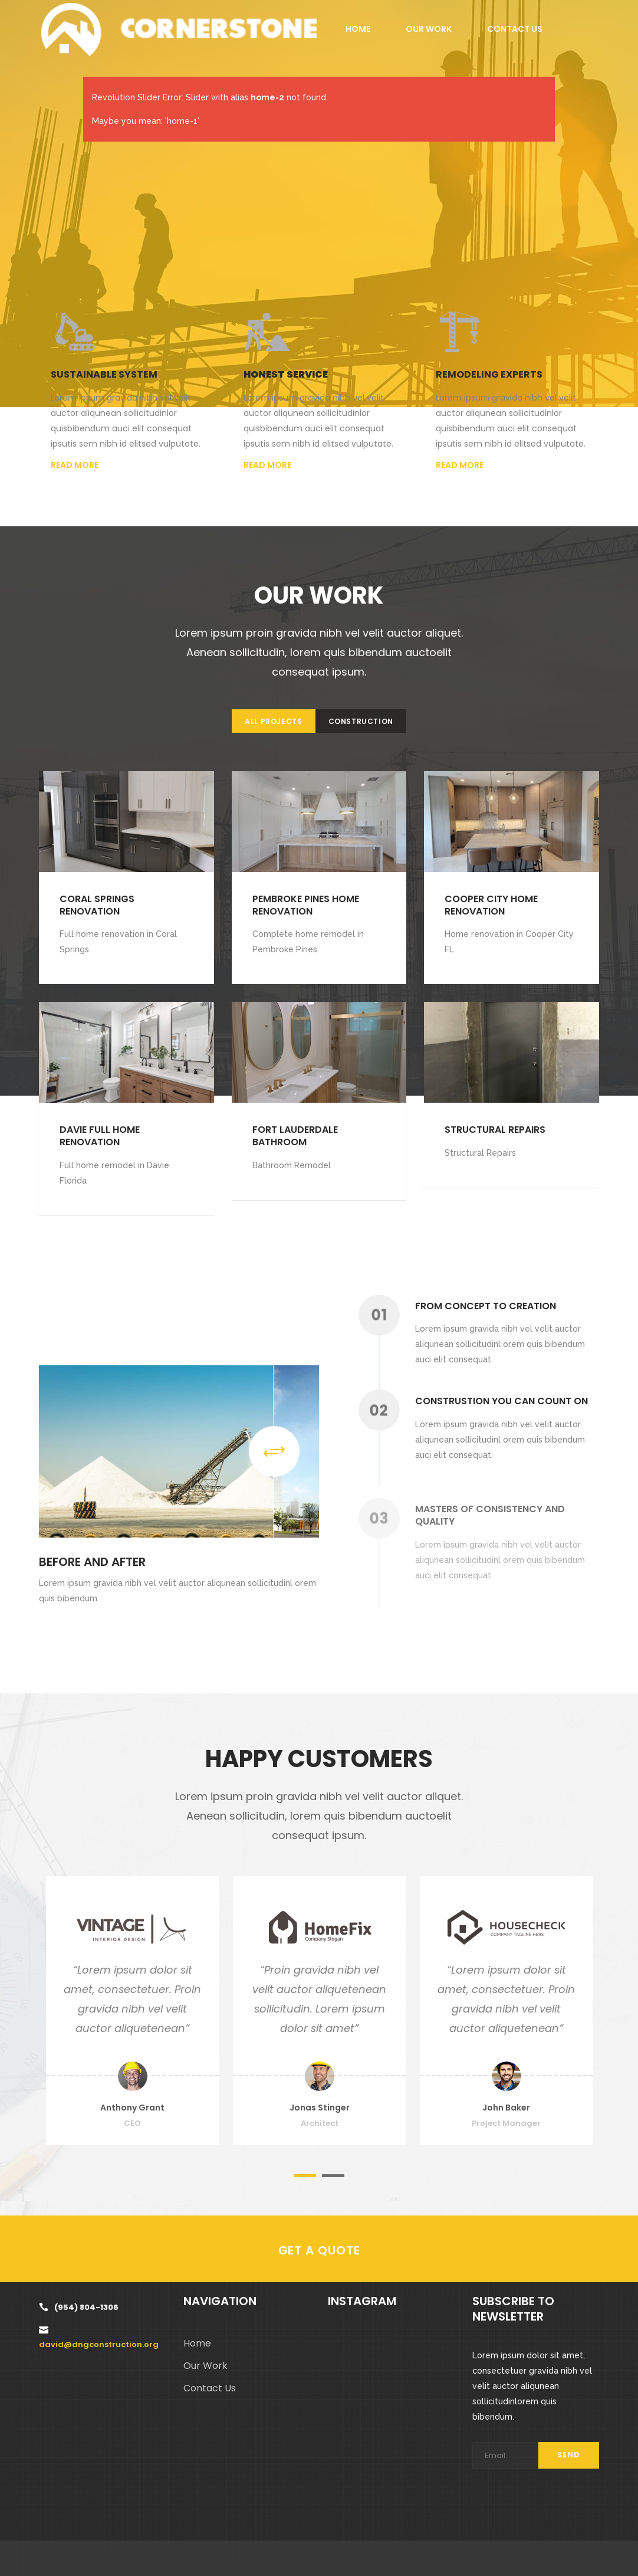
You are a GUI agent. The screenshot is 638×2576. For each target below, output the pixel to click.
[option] (132, 2010)
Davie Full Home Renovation (100, 1136)
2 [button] (333, 2175)
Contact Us (209, 2388)
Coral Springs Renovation (97, 905)
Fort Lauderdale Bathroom (295, 1136)
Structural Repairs (495, 1129)
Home (197, 2343)
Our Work (205, 2365)
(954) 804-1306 (86, 2307)
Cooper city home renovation (491, 905)
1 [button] (304, 2175)
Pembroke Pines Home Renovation (305, 905)
